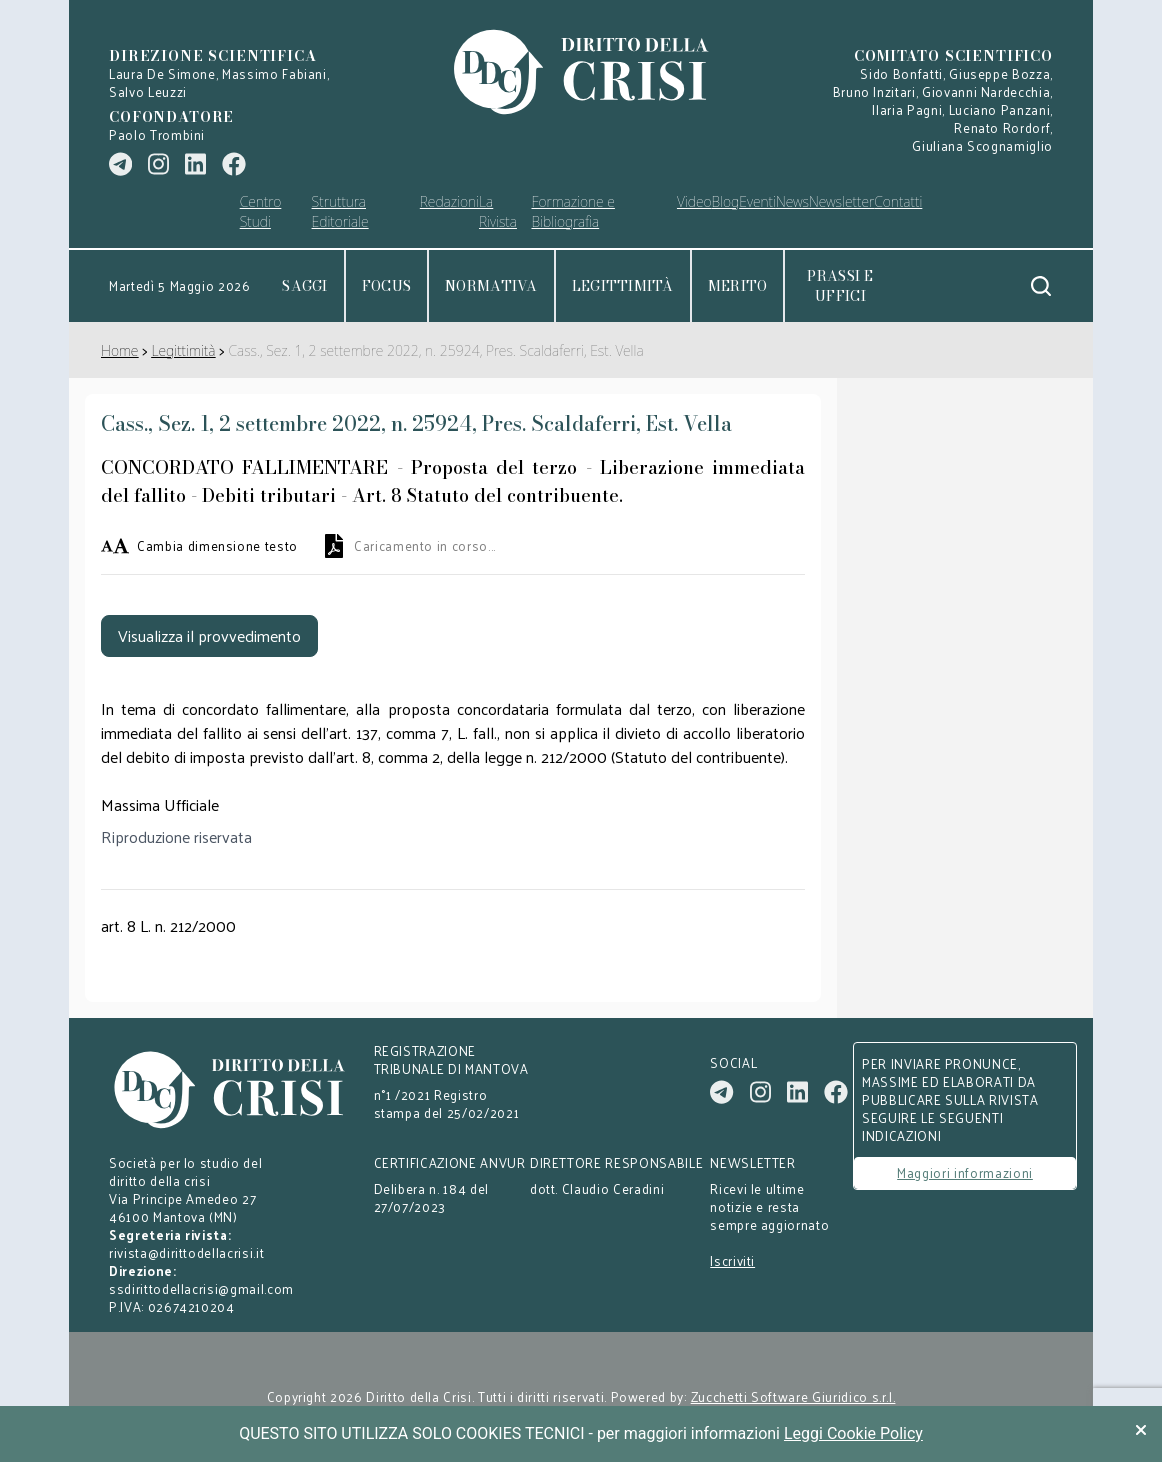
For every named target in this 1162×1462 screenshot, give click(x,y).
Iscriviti (732, 1261)
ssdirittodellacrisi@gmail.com (201, 1288)
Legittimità (623, 286)
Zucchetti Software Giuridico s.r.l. (793, 1397)
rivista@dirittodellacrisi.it (186, 1252)
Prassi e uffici (840, 286)
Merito (738, 286)
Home (119, 350)
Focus (386, 286)
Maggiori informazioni (965, 1172)
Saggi (304, 286)
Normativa (491, 286)
